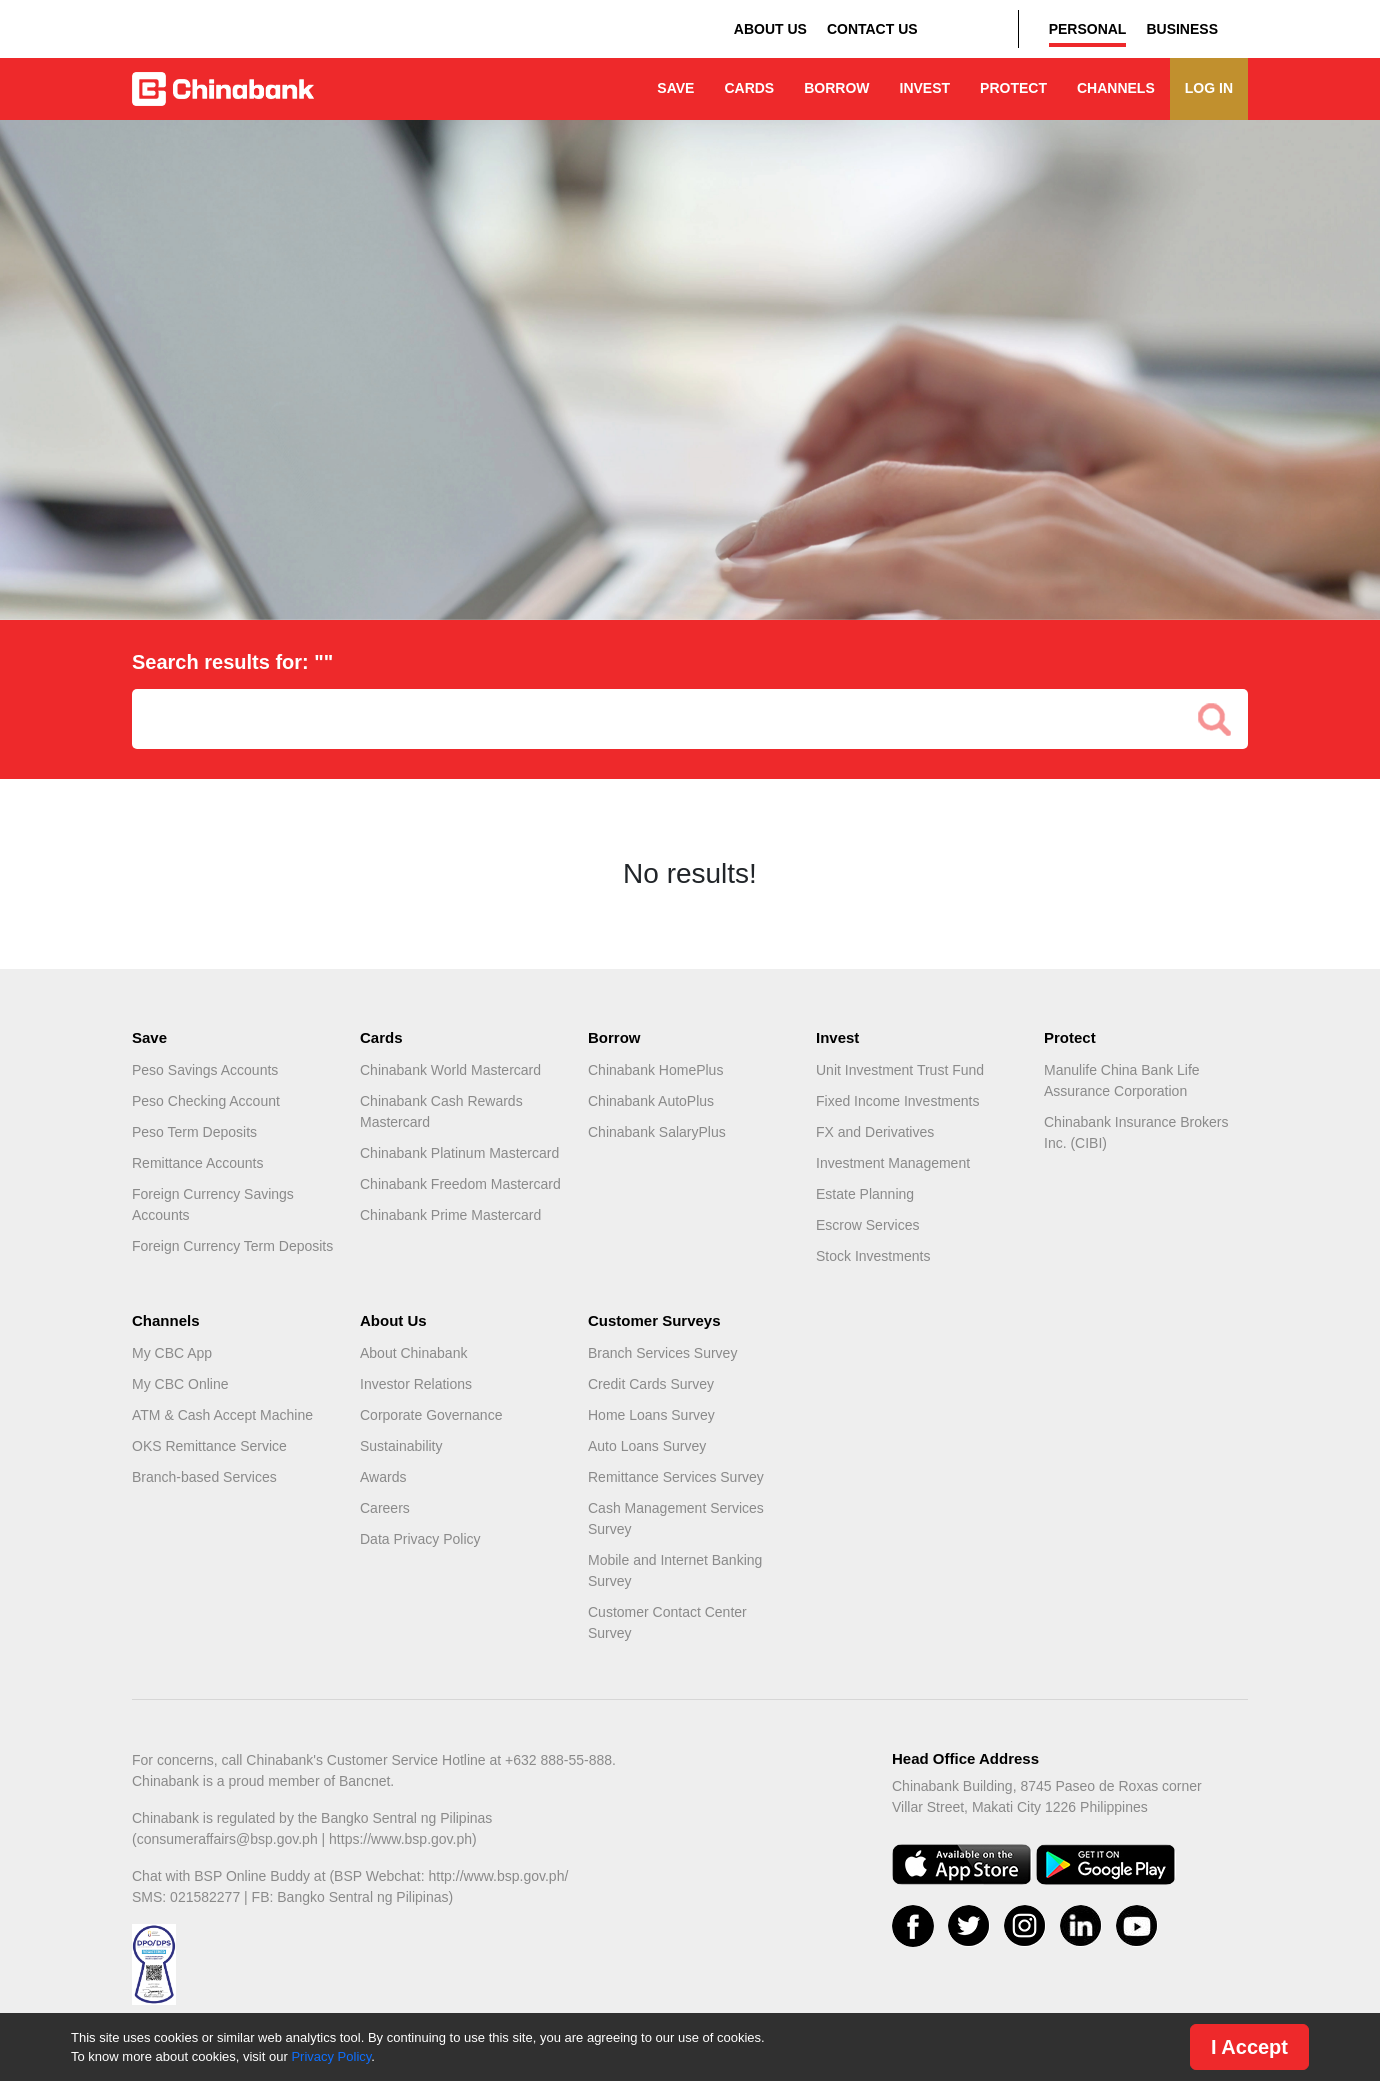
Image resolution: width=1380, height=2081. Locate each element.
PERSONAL (1088, 29)
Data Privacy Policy (420, 1539)
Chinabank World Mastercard (450, 1070)
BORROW (836, 88)
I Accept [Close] (1249, 2047)
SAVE (675, 88)
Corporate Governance (431, 1415)
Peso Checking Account (206, 1101)
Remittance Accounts (198, 1163)
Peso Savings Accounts (205, 1070)
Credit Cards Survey (651, 1384)
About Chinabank (413, 1353)
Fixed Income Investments (897, 1101)
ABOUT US (770, 29)
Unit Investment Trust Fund (900, 1070)
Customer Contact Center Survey (667, 1622)
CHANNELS (1116, 88)
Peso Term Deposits (194, 1132)
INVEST (925, 88)
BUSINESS (1182, 29)
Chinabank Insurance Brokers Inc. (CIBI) (1136, 1132)
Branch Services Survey (662, 1353)
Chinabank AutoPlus (651, 1101)
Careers (385, 1508)
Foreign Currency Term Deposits (232, 1246)
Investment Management (893, 1163)
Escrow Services (867, 1225)
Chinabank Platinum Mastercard (459, 1153)
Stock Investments (873, 1256)
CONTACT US (872, 29)
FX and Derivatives (875, 1132)
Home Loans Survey (651, 1415)
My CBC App (172, 1353)
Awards (383, 1477)
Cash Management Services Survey (676, 1518)
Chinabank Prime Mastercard (450, 1215)
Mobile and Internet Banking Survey (675, 1570)
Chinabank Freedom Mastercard (460, 1184)
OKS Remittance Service (209, 1446)
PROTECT (1013, 88)
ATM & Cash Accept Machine (222, 1415)
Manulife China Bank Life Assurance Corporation (1122, 1080)
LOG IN (1209, 88)
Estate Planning (865, 1194)
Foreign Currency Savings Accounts (213, 1204)
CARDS (749, 88)
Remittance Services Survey (676, 1477)
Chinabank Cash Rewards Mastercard (441, 1111)
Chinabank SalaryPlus (657, 1132)
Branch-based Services (204, 1477)
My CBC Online (180, 1384)
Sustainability (401, 1446)
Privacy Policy (331, 2056)
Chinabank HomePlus (655, 1070)
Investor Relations (416, 1384)
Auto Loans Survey (647, 1446)
